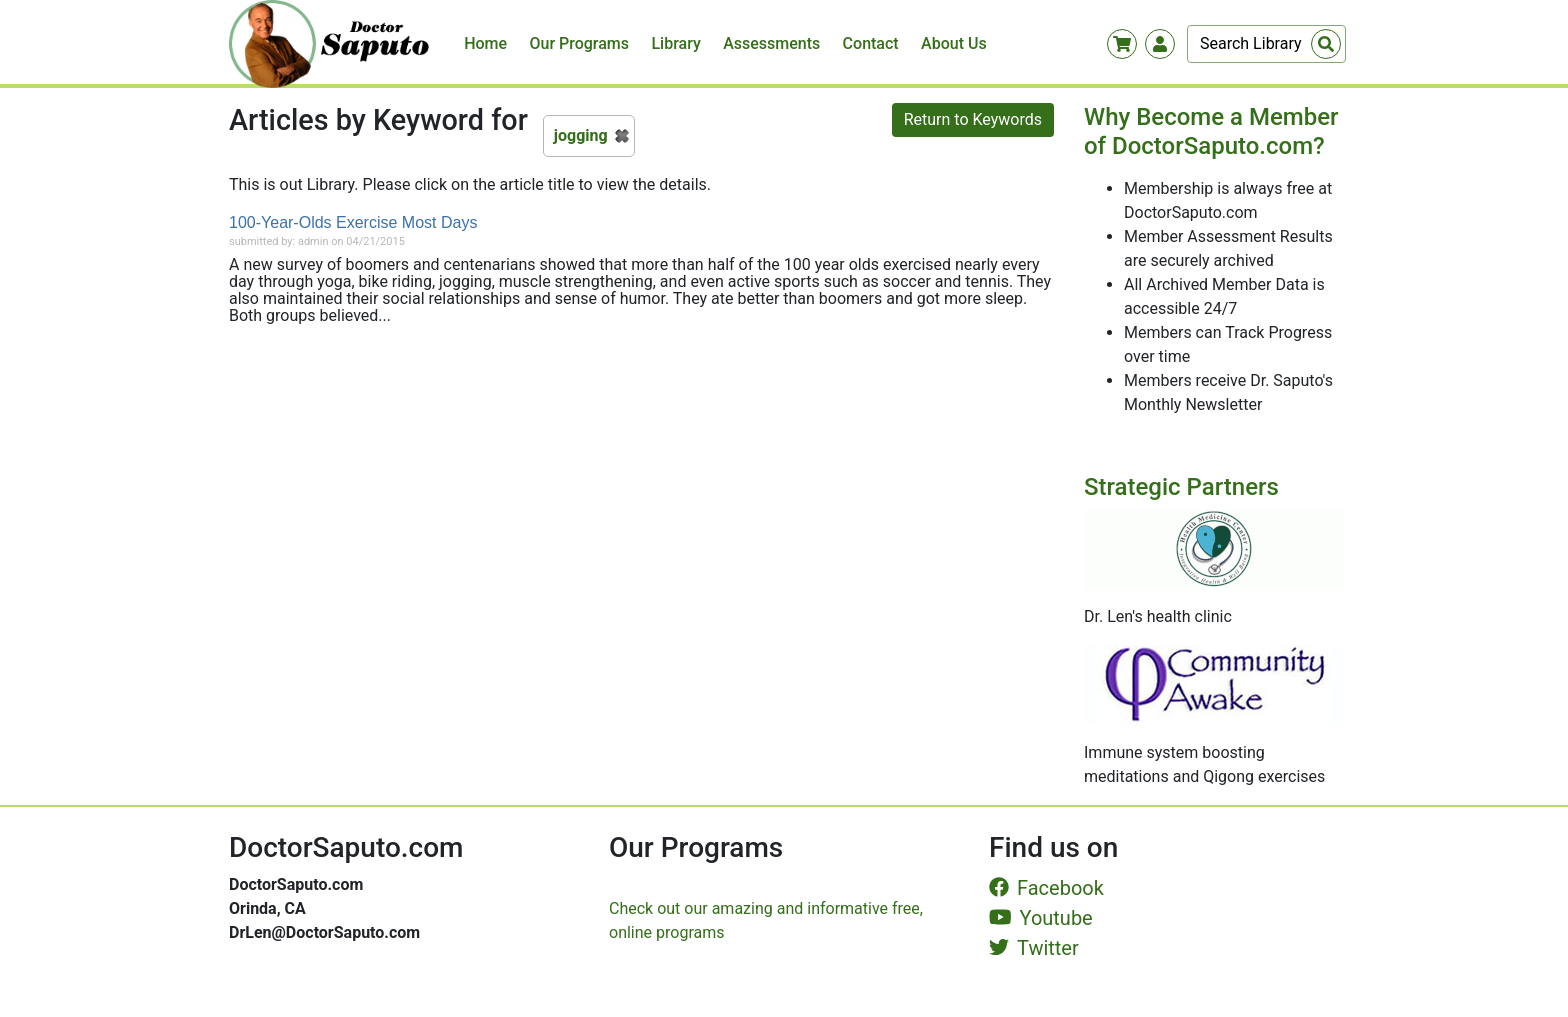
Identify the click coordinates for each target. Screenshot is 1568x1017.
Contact (871, 43)
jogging (581, 135)
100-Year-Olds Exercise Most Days (353, 222)
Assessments (771, 43)
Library (675, 43)
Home (485, 43)
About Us (954, 43)
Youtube (1041, 918)
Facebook (1046, 888)
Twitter (1034, 948)
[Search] (1266, 44)
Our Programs (580, 43)
